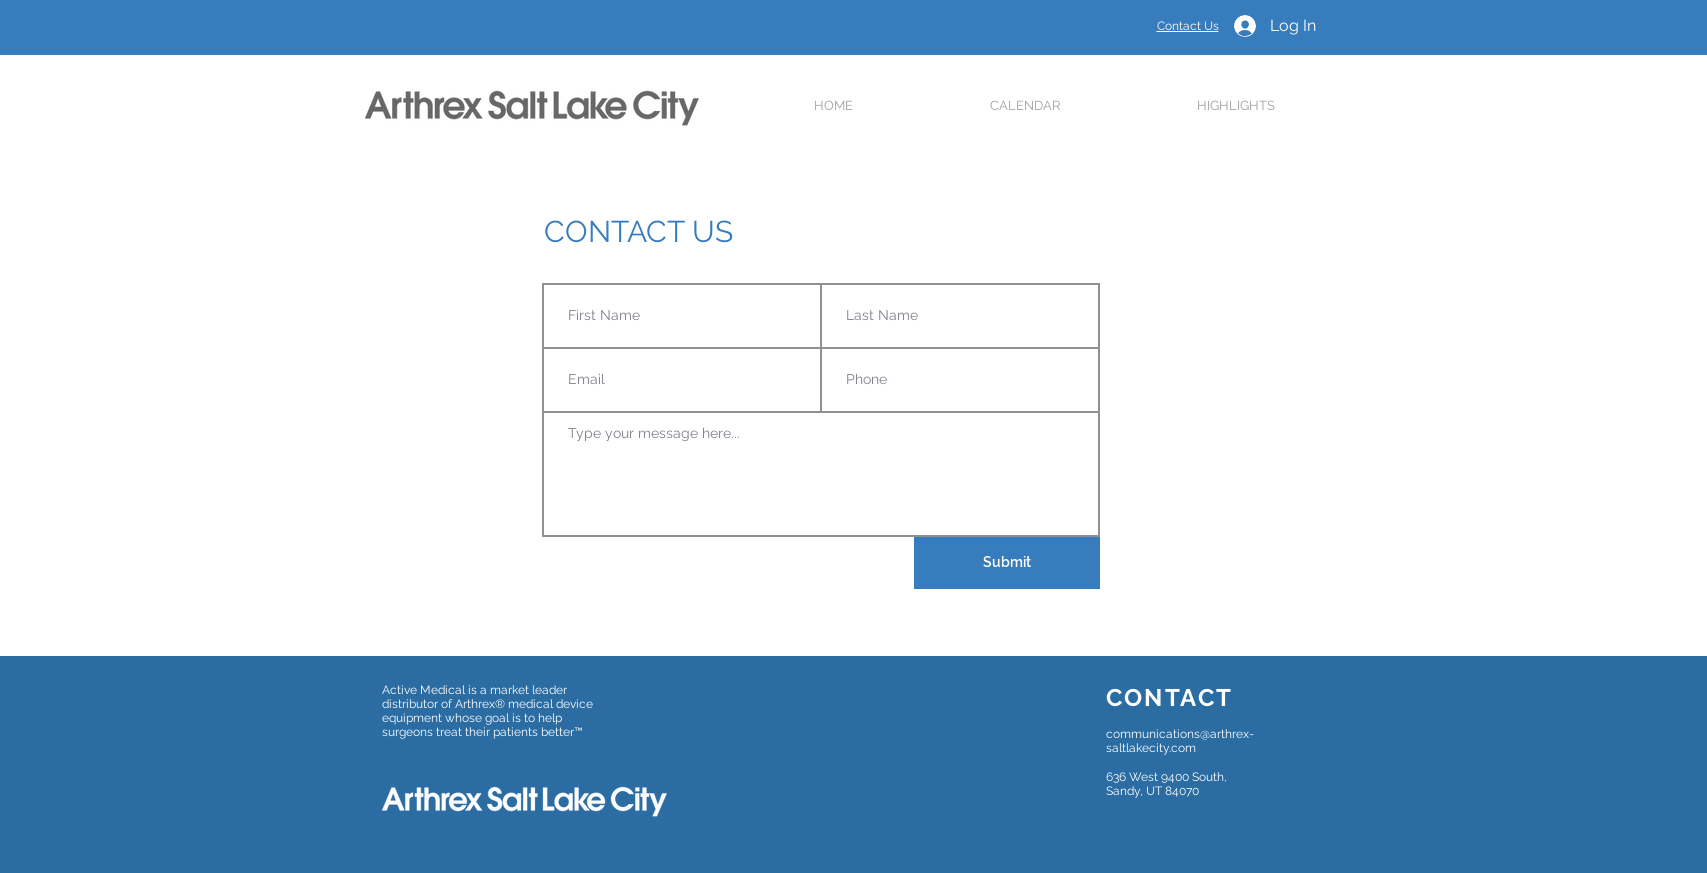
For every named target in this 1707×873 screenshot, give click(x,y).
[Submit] (1007, 563)
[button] (1025, 105)
